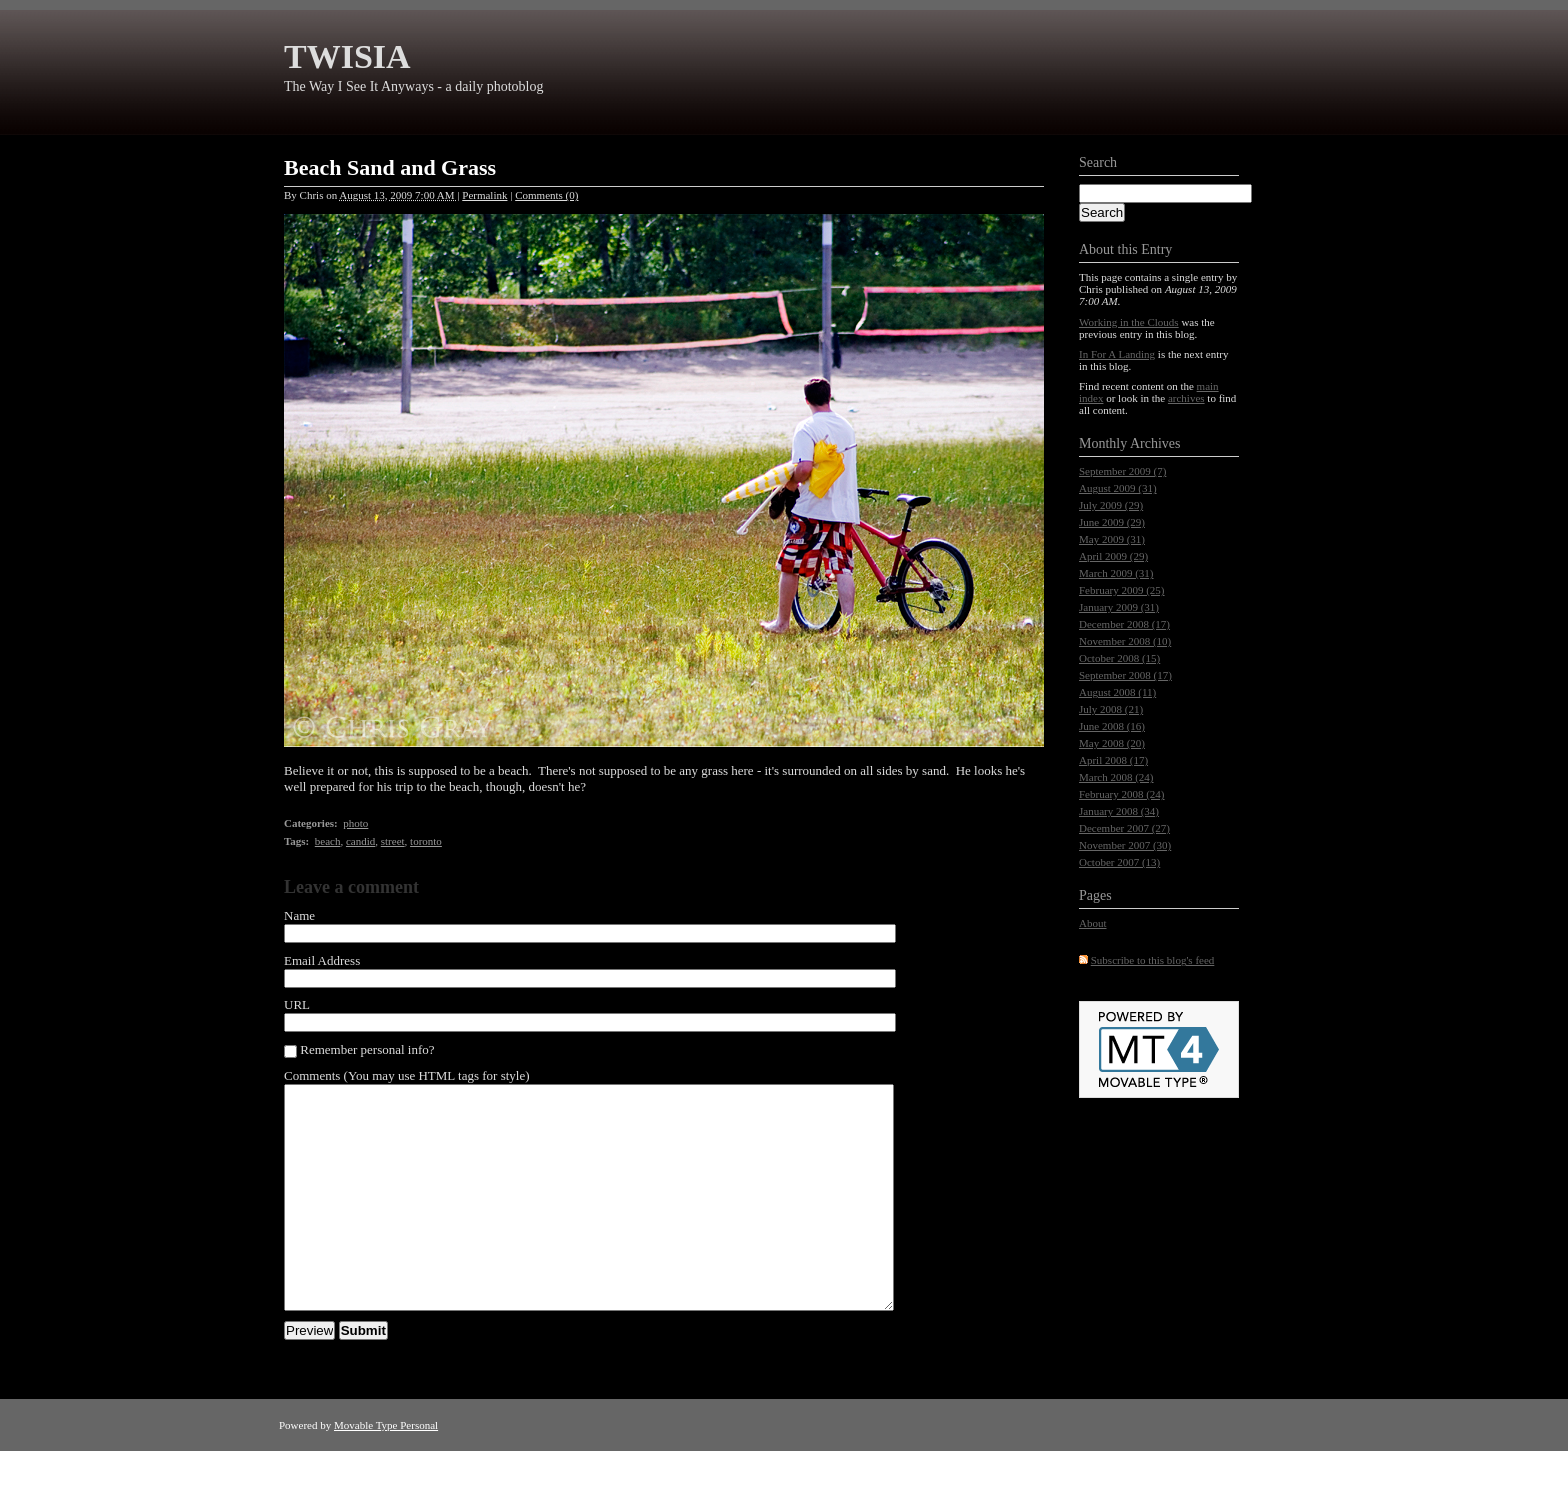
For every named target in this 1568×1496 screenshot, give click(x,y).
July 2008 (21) (1111, 709)
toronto (426, 841)
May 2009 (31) (1112, 539)
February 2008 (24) (1122, 794)
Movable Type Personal (386, 1470)
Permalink (484, 195)
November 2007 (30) (1125, 845)
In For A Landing (1117, 354)
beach (328, 841)
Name (299, 915)
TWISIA (347, 56)
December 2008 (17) (1124, 624)
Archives (1155, 443)
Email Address (322, 960)
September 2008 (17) (1125, 675)
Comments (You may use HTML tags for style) (407, 1075)
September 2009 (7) (1122, 471)
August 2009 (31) (1118, 488)
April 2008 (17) (1113, 760)
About (1093, 923)
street (393, 841)
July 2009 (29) (1111, 505)
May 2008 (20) (1112, 743)
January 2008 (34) (1119, 811)
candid (360, 841)
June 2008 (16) (1112, 726)
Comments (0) (546, 195)
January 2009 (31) (1119, 607)
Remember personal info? (359, 1050)
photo (355, 823)
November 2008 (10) (1125, 641)
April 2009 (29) (1113, 556)
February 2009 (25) (1122, 590)
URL (297, 1004)
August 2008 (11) (1117, 692)
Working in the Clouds (1129, 322)
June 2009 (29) (1112, 522)
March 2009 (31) (1116, 573)
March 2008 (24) (1116, 777)
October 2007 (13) (1119, 862)
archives (1186, 398)
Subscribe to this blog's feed (1153, 960)
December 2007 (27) (1124, 828)
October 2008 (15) (1119, 658)
